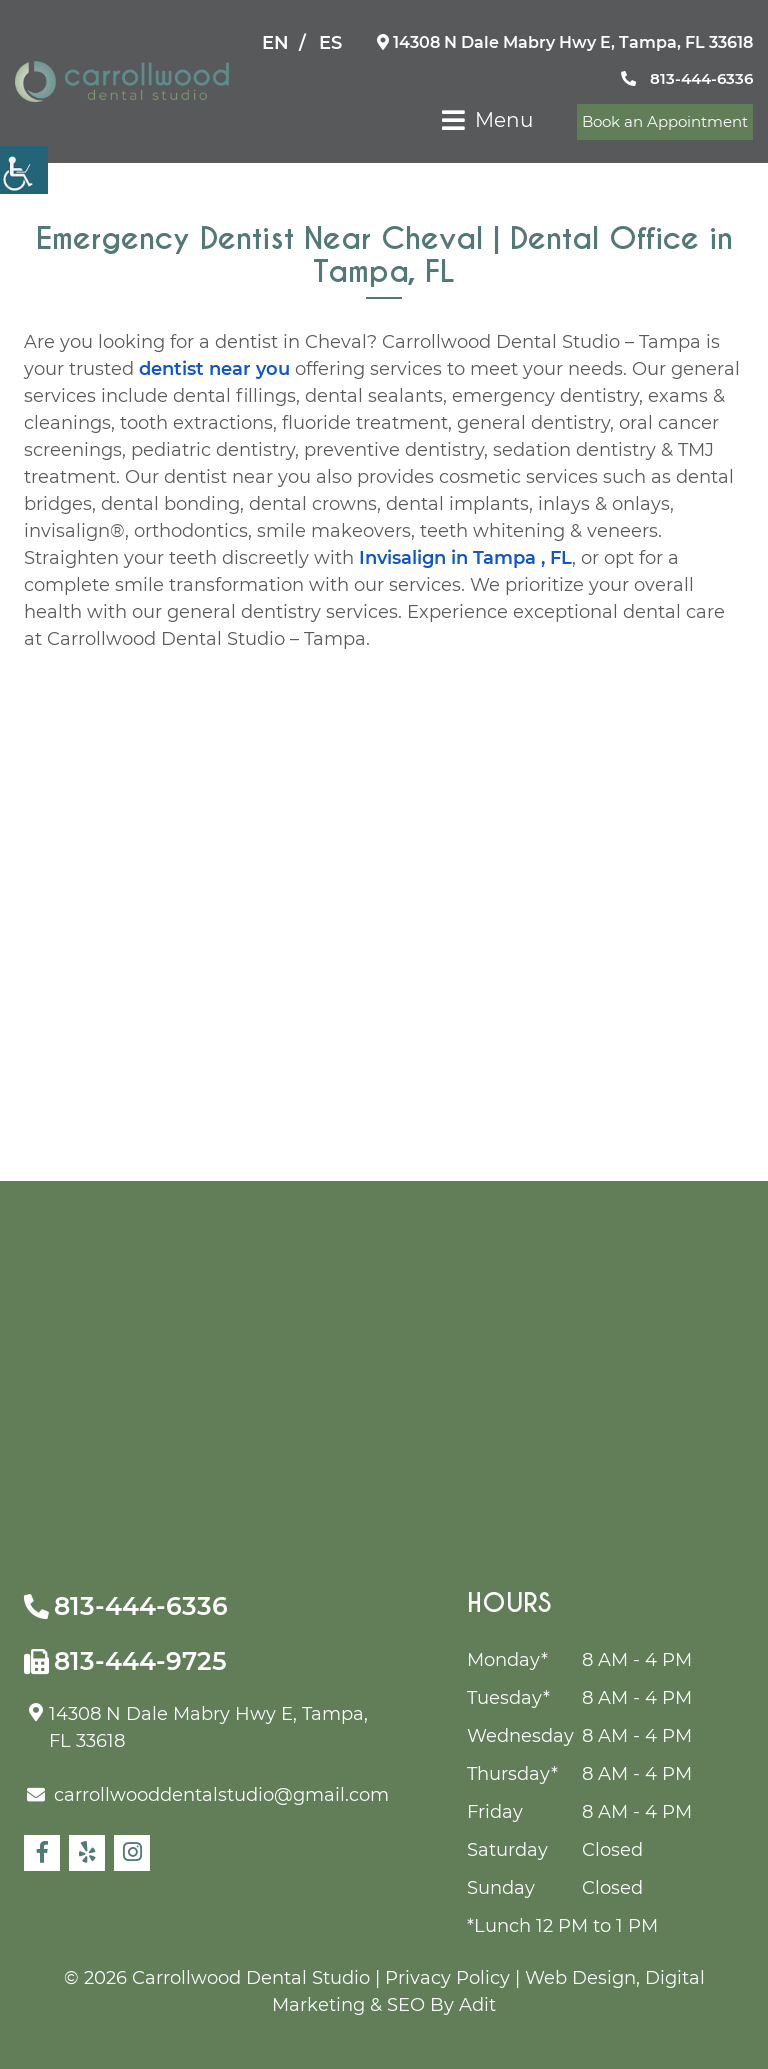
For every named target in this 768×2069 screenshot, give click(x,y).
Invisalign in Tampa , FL (465, 558)
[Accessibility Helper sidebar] (24, 170)
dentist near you (214, 369)
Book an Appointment (665, 121)
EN (275, 43)
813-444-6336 (687, 78)
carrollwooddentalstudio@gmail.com (208, 1795)
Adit (477, 2005)
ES (330, 43)
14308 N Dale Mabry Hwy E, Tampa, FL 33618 (565, 42)
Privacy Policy (447, 1978)
